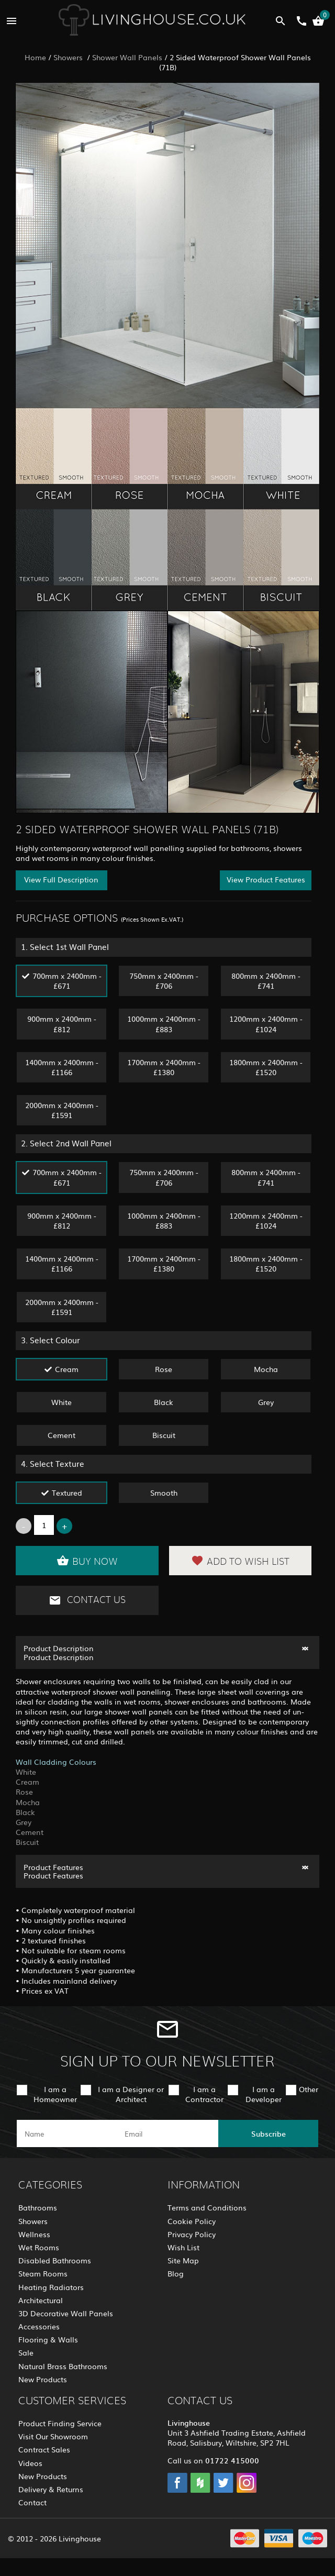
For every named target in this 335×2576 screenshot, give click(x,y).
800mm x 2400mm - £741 (265, 980)
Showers (69, 57)
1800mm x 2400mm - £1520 (266, 1067)
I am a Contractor (204, 2094)
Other (308, 2089)
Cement (61, 1435)
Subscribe (268, 2133)
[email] (167, 2133)
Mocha (266, 1369)
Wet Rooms (38, 2247)
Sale (26, 2352)
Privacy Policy (192, 2234)
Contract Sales (44, 2449)
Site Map (183, 2260)
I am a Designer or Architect (131, 2094)
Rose (163, 1369)
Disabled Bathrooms (54, 2260)
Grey (266, 1402)
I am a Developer (263, 2094)
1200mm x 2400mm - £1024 (266, 1023)
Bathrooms (37, 2207)
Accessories (39, 2326)
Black (163, 1402)
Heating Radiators (51, 2287)
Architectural (40, 2300)
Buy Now (87, 1560)
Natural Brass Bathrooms (62, 2366)
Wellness (34, 2234)
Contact (32, 2502)
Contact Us (87, 1600)
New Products (42, 2379)
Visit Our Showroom (53, 2436)
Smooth (163, 1492)
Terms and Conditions (207, 2207)
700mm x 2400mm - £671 (67, 980)
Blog (176, 2273)
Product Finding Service (60, 2423)
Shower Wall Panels (127, 57)
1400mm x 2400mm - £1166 (61, 1067)
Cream (67, 1369)
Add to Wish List (240, 1560)
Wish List (183, 2247)
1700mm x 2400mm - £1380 (163, 1067)
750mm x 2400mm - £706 (163, 980)
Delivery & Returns (50, 2489)
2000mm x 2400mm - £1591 (61, 1110)
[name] (67, 2133)
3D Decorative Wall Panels (65, 2313)
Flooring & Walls (48, 2339)
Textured (67, 1492)
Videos (30, 2463)
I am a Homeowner (55, 2094)
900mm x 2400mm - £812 (61, 1023)
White (61, 1402)
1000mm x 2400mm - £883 (163, 1023)
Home (35, 57)
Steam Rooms (43, 2273)
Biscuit (163, 1435)
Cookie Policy (192, 2221)
